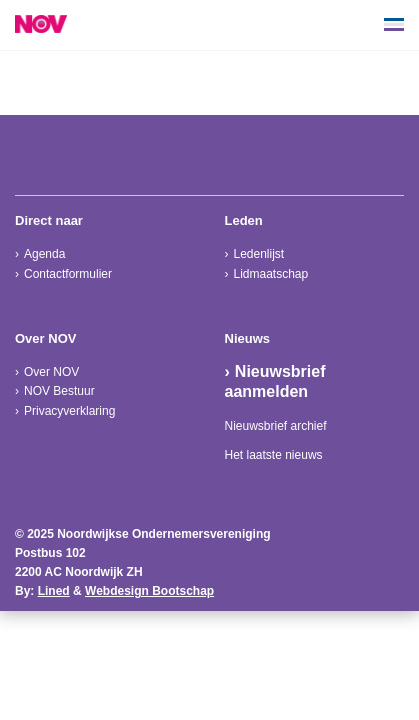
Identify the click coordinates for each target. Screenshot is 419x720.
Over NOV (51, 372)
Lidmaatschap (271, 274)
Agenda (44, 254)
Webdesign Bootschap (149, 591)
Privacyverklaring (69, 411)
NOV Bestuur (59, 391)
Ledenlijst (259, 254)
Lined (54, 591)
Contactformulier (68, 274)
